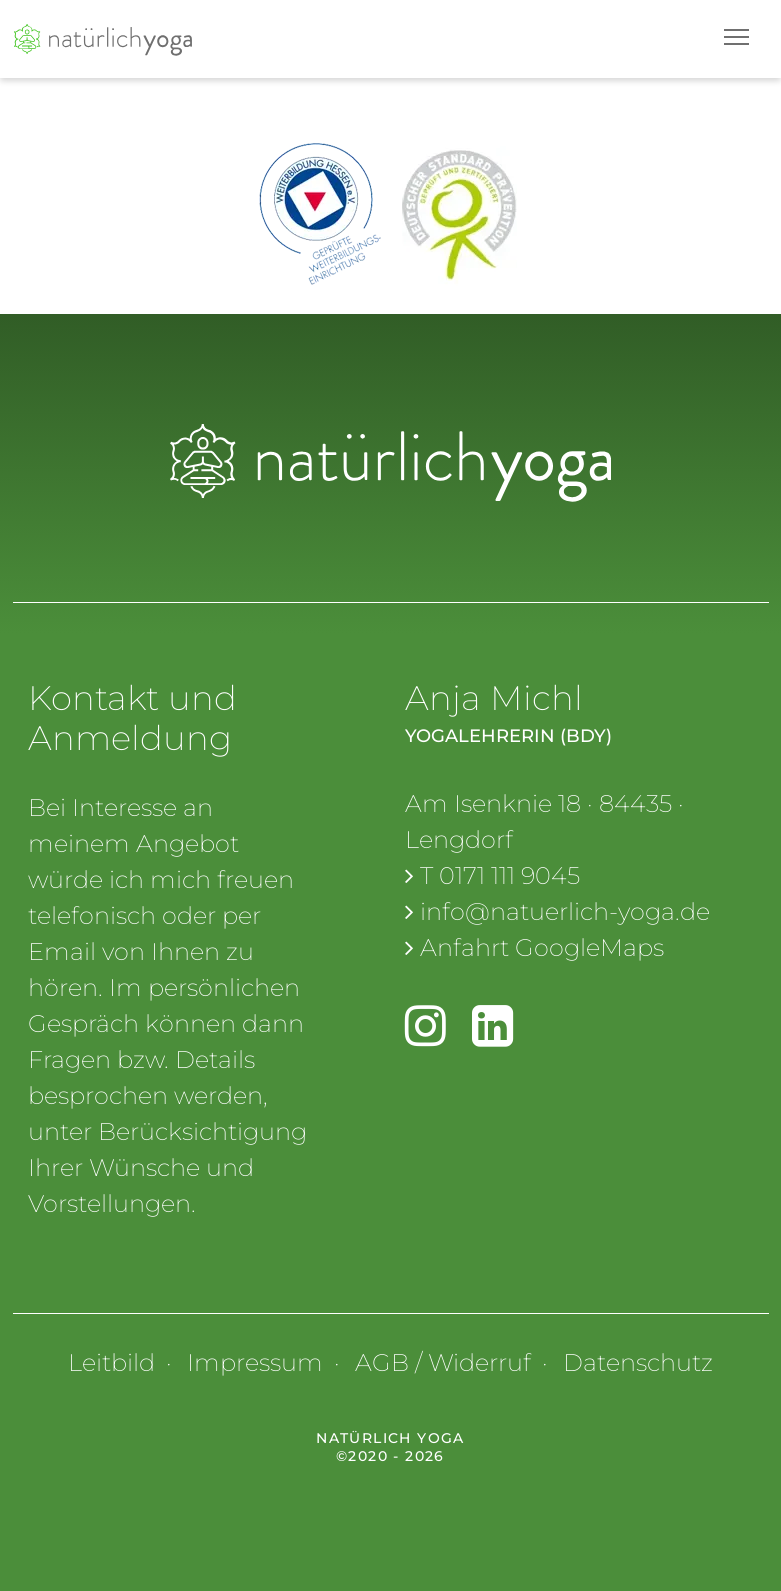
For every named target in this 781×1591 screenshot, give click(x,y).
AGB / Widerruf (443, 1362)
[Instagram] (425, 1034)
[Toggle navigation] (736, 37)
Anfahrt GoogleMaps (542, 947)
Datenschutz (638, 1362)
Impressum (255, 1362)
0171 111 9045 (509, 875)
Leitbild (111, 1362)
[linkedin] (492, 1034)
